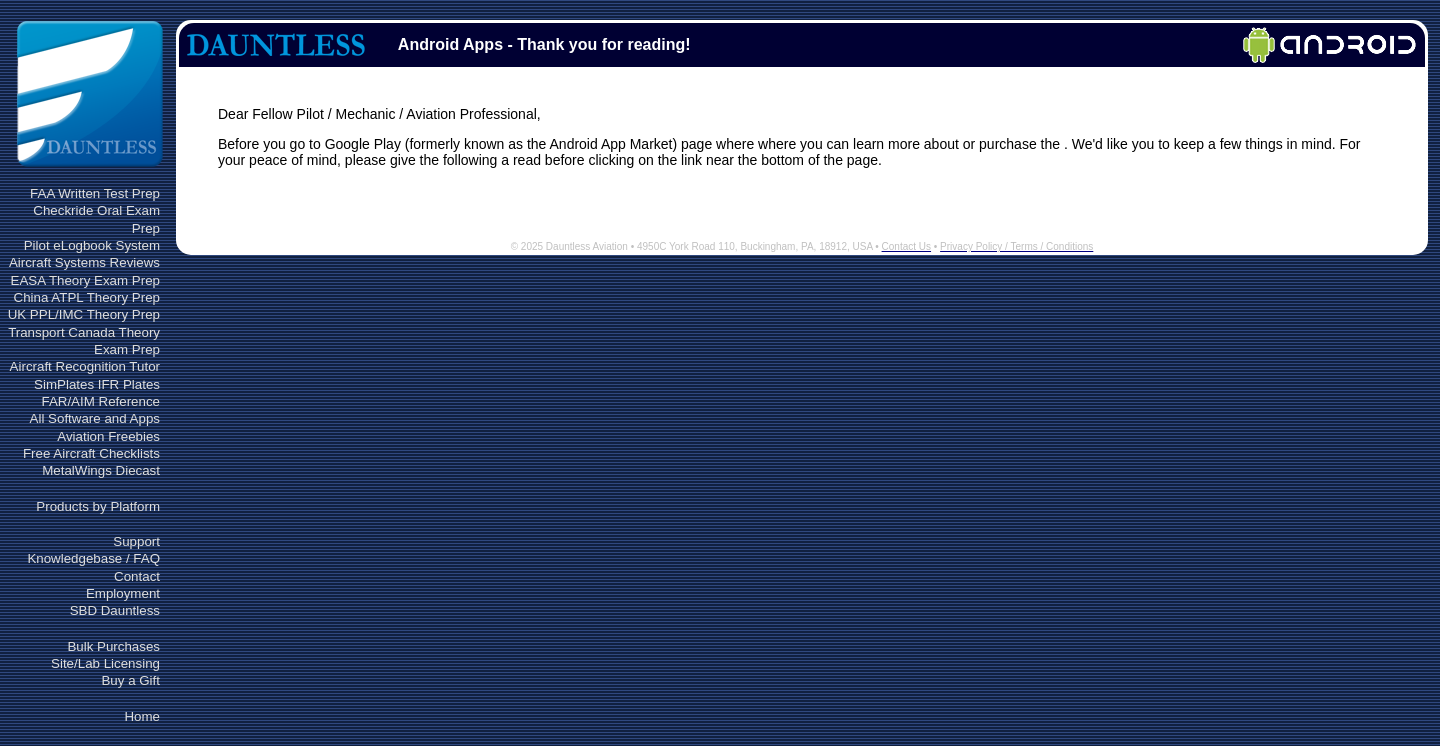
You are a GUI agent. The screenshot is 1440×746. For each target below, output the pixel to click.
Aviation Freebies (108, 436)
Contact (137, 576)
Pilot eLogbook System (92, 245)
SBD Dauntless (115, 610)
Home (142, 716)
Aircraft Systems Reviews (84, 262)
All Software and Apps (95, 418)
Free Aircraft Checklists (91, 453)
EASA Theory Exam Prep (85, 280)
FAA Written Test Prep (95, 193)
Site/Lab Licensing (105, 663)
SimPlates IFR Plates (97, 384)
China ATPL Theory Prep (87, 297)
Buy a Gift (130, 680)
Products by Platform (98, 506)
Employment (123, 593)
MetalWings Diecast (101, 470)
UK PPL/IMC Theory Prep (84, 314)
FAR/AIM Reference (100, 401)
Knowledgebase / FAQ (93, 558)
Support (136, 541)
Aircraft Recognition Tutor (85, 366)
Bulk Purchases (113, 646)
